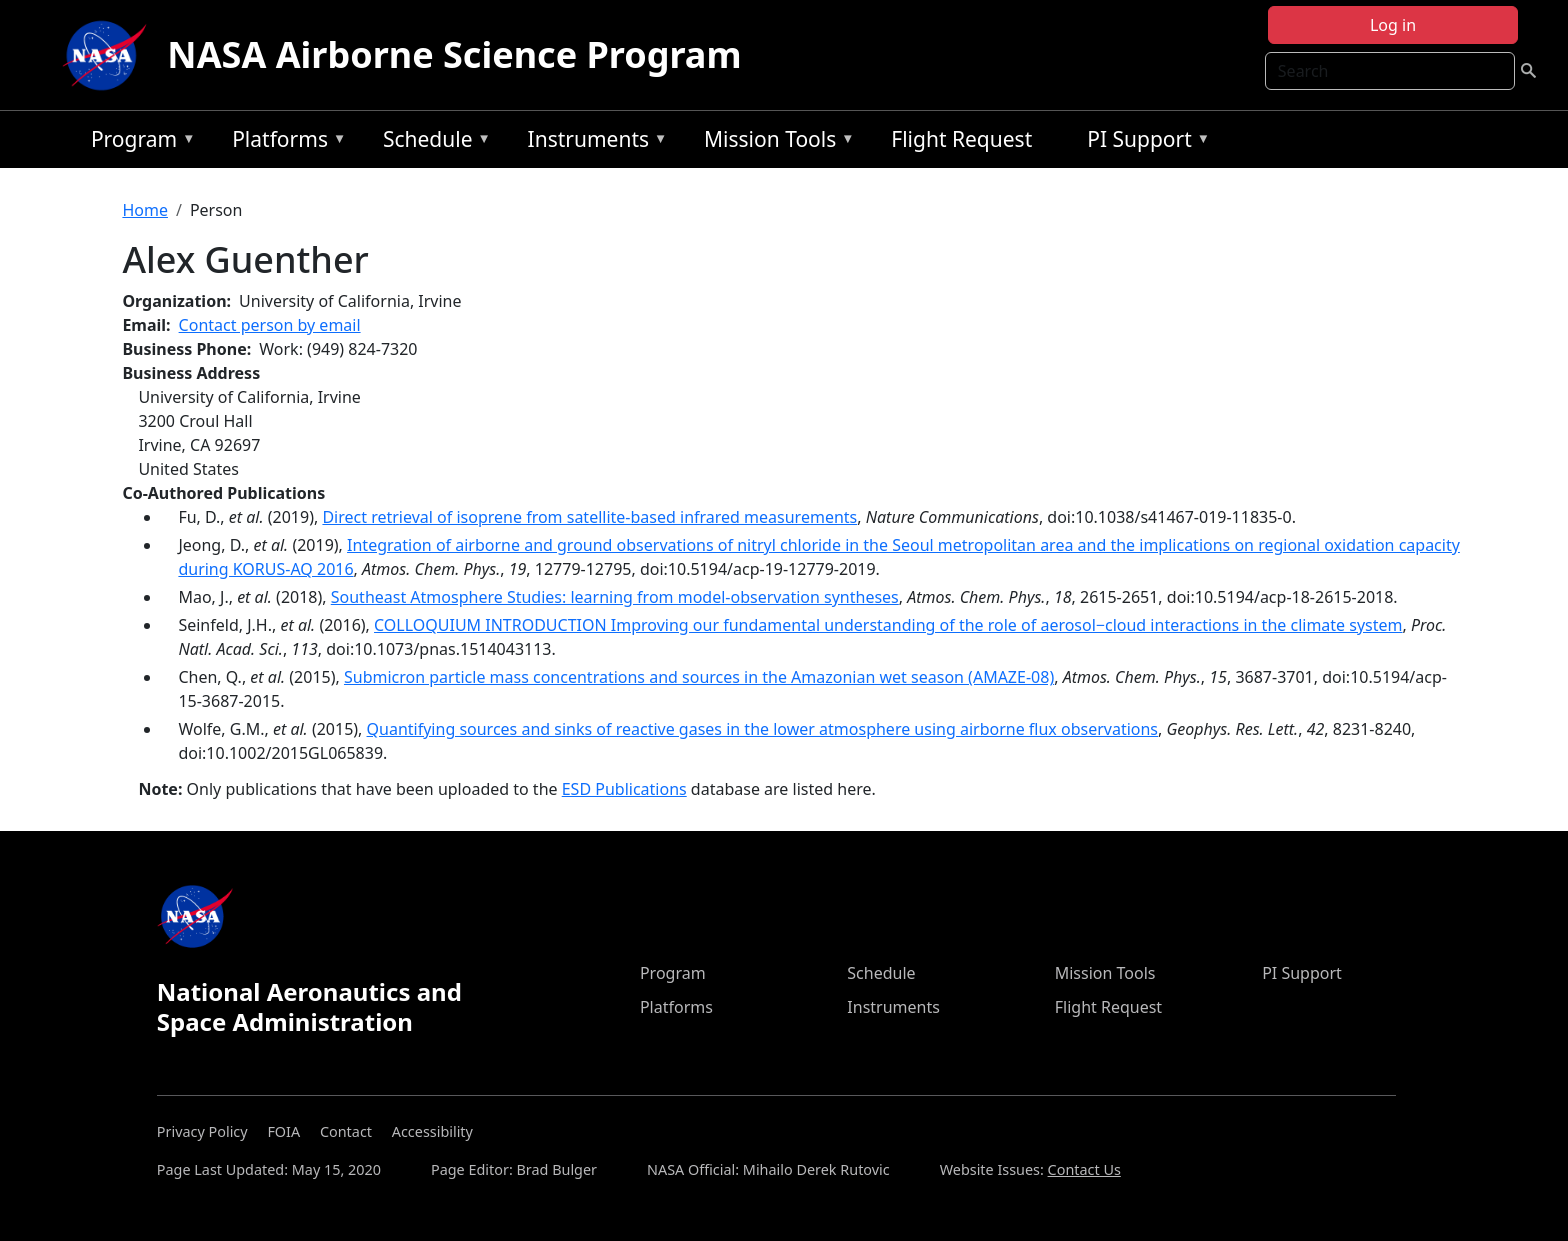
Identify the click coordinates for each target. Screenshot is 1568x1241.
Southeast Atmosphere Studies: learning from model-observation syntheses (615, 597)
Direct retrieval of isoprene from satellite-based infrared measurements (589, 517)
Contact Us (1084, 1169)
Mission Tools (774, 142)
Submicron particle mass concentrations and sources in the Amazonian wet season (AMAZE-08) (699, 677)
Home (145, 210)
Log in (1393, 25)
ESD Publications (624, 789)
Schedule (432, 142)
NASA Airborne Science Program (454, 54)
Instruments (593, 142)
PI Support (1143, 142)
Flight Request (961, 139)
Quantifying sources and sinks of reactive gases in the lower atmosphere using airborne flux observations (763, 729)
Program (138, 142)
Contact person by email (270, 325)
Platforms (284, 142)
